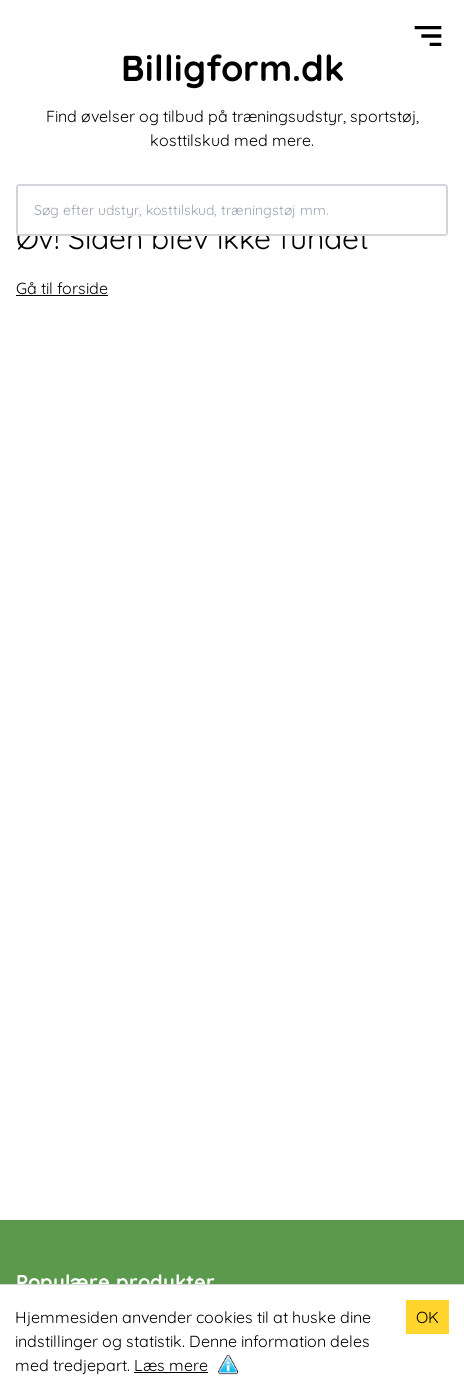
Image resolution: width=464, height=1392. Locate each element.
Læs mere (171, 1365)
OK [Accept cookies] (427, 1317)
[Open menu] (428, 36)
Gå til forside (62, 288)
